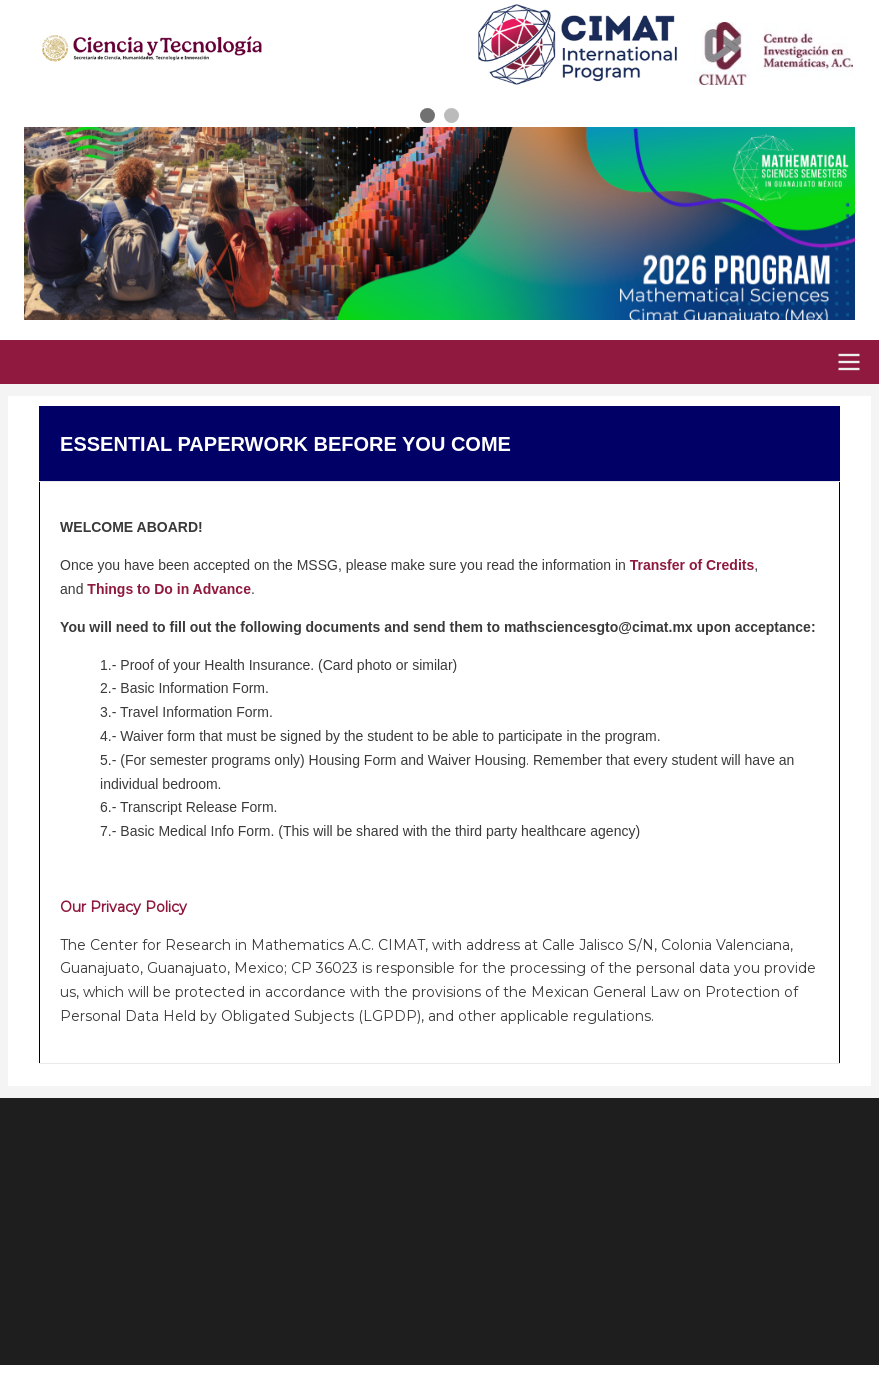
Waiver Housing (477, 760)
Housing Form (353, 760)
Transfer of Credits (692, 565)
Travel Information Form (192, 712)
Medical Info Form (214, 831)
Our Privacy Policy (123, 907)
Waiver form (157, 736)
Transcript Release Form (197, 807)
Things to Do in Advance (169, 589)
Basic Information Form (190, 688)
